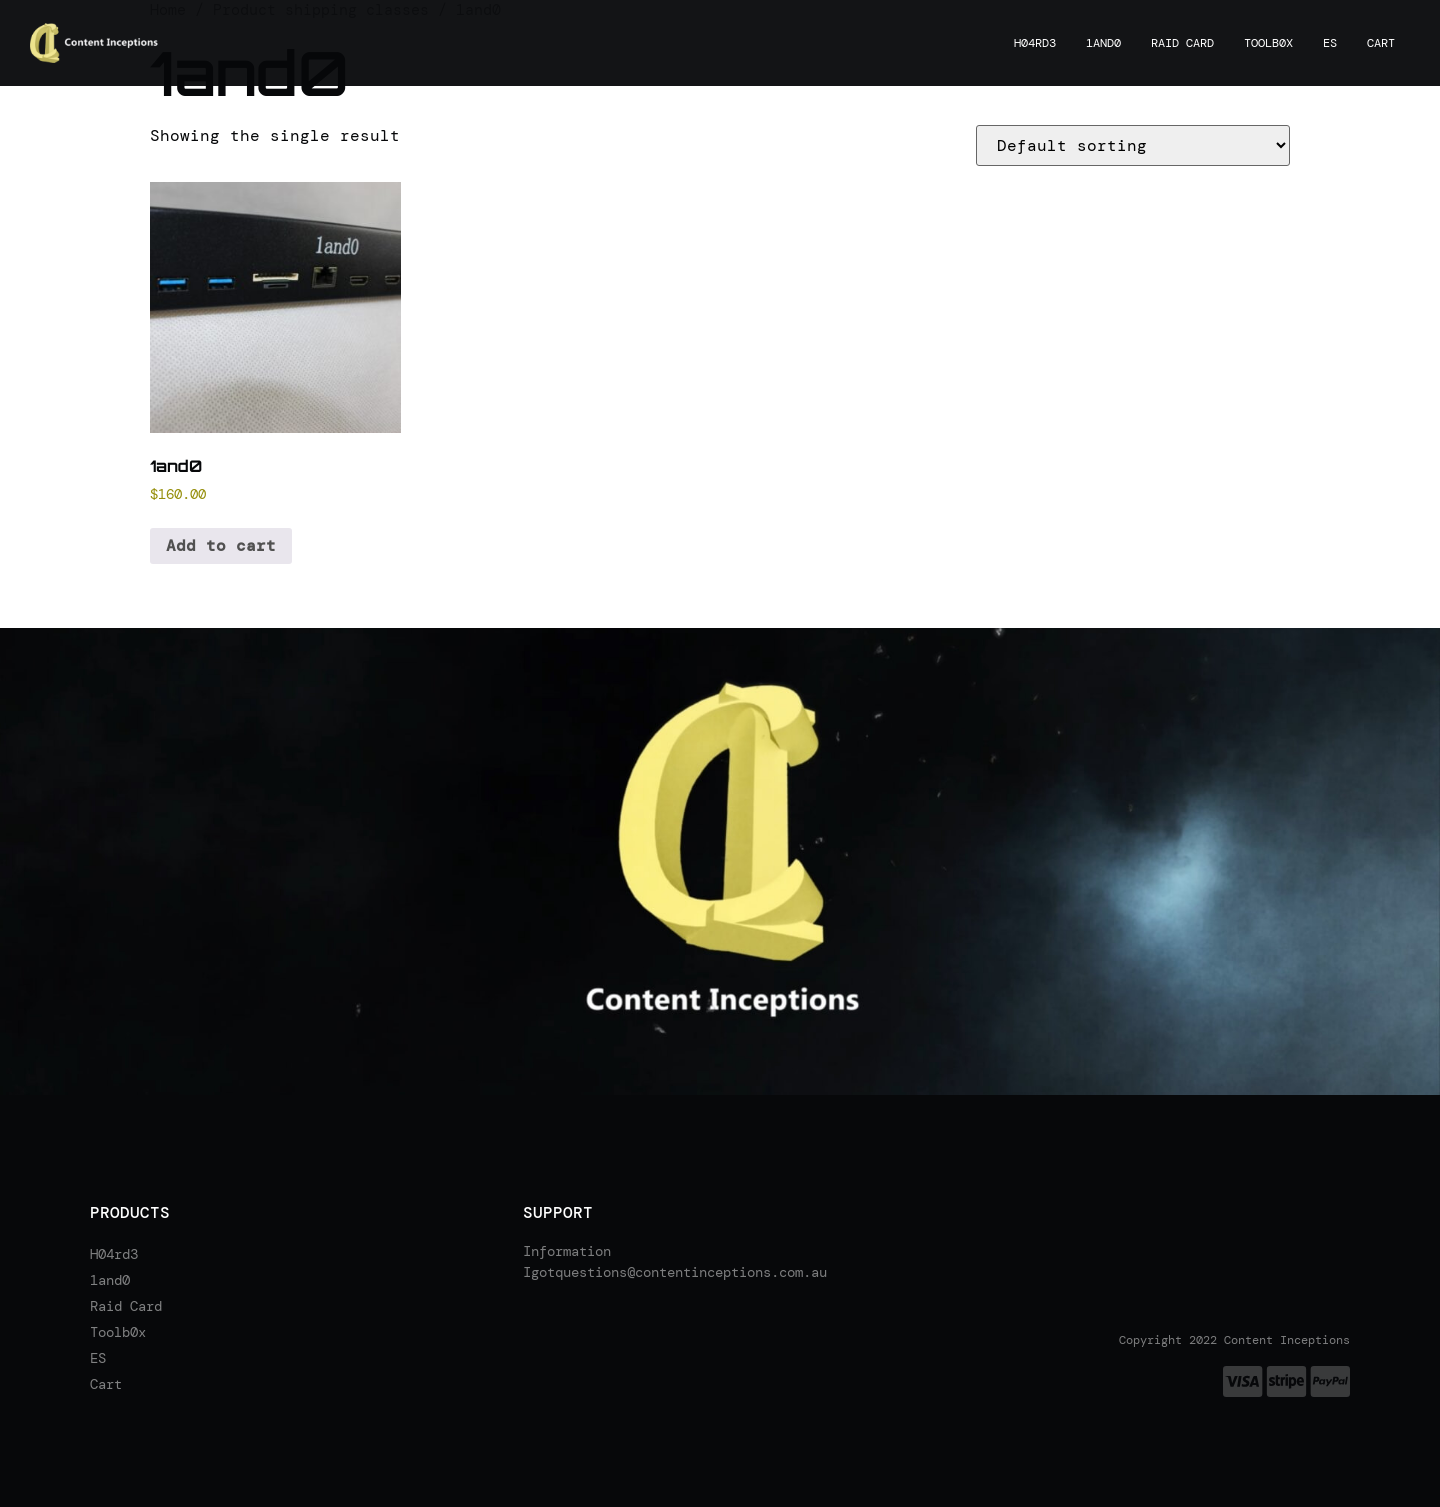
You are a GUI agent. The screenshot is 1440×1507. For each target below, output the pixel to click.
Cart (1381, 43)
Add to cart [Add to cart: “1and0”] (221, 545)
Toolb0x (1268, 43)
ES (1330, 43)
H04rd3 (1035, 43)
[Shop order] (1133, 145)
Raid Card (1182, 43)
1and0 (1103, 43)
